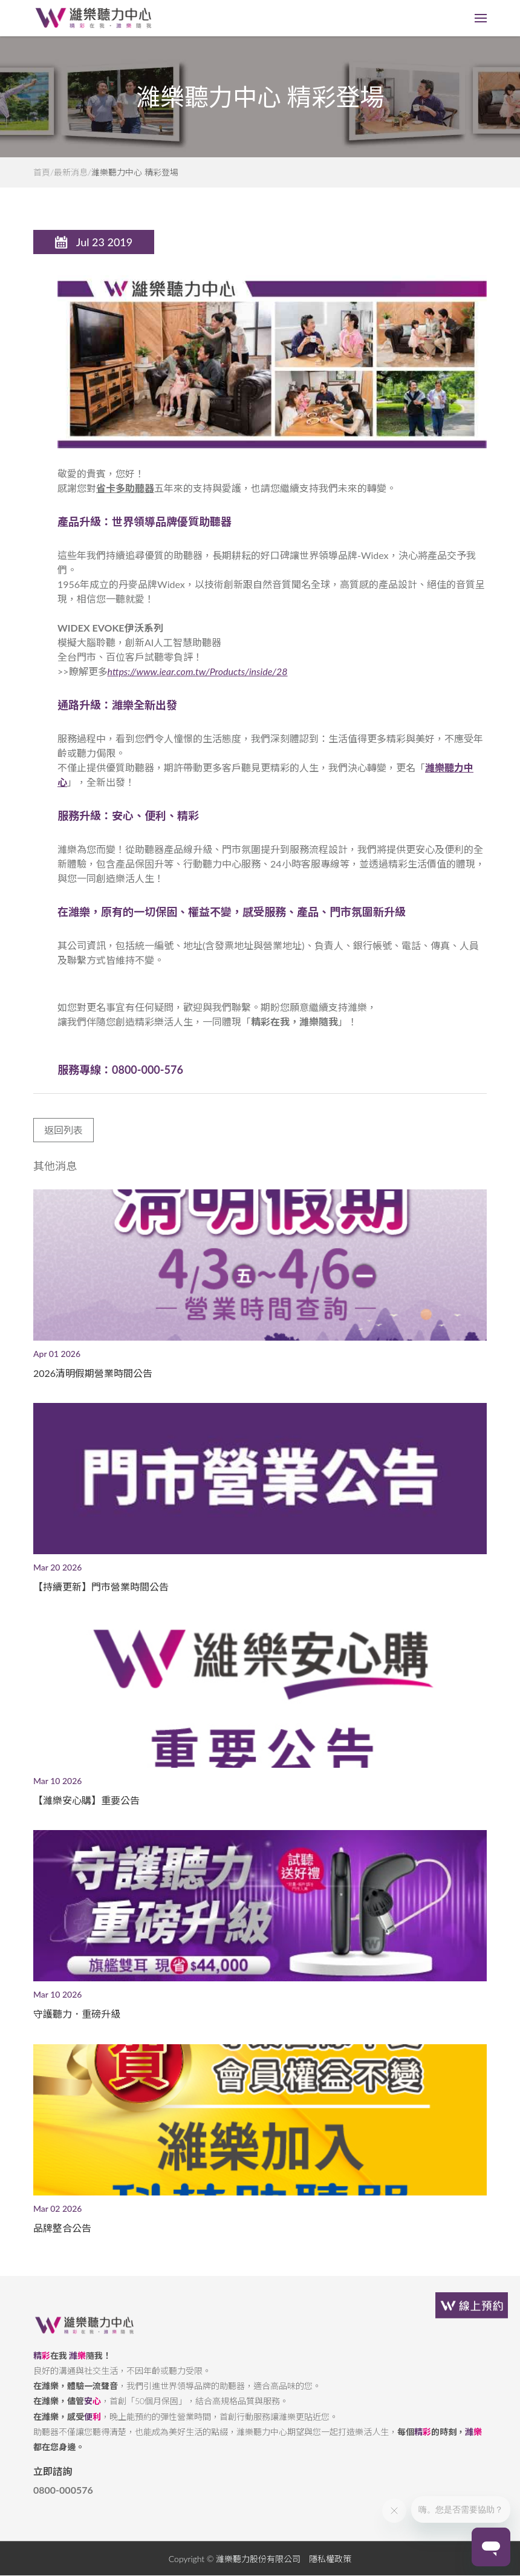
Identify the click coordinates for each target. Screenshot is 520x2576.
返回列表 (63, 1140)
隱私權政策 (330, 2569)
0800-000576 (63, 2500)
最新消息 (71, 172)
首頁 (41, 172)
